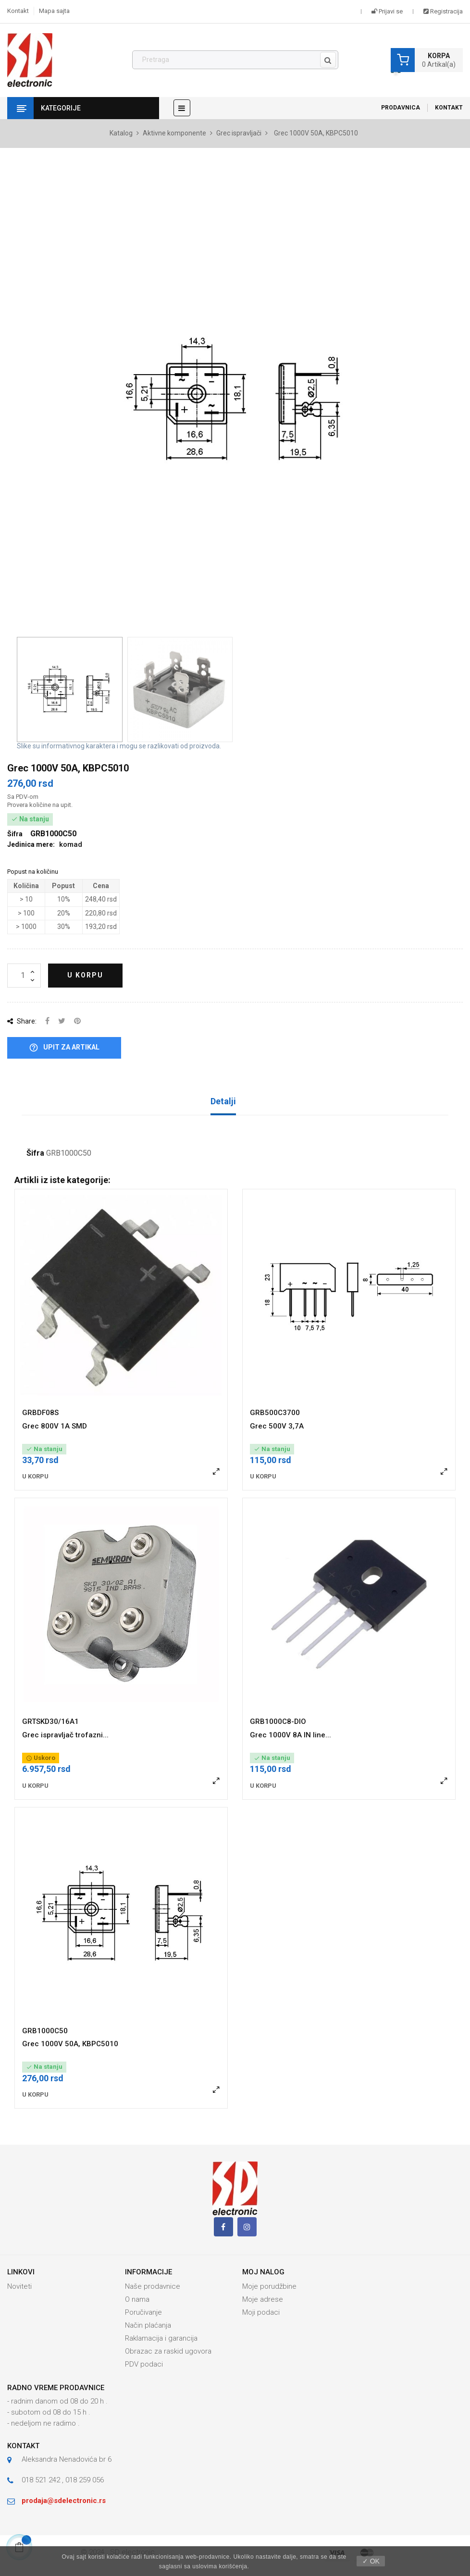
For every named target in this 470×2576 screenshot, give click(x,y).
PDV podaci (144, 2364)
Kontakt (18, 10)
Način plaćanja (148, 2325)
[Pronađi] (235, 60)
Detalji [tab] (223, 1101)
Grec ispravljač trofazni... (65, 1735)
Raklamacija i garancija (161, 2338)
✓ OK (371, 2561)
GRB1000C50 (45, 2031)
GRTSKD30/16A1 (50, 1721)
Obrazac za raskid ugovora (168, 2351)
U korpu (85, 975)
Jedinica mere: (31, 844)
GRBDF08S (40, 1412)
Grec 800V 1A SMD (54, 1426)
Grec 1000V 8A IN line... (290, 1735)
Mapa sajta (54, 10)
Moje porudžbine (269, 2286)
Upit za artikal (64, 1048)
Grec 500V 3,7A (277, 1426)
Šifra (35, 1153)
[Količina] (24, 976)
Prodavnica (400, 107)
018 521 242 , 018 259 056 (63, 2480)
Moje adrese (262, 2299)
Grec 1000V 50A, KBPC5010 (70, 2043)
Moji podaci (261, 2312)
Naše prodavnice (152, 2286)
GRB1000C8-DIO (278, 1721)
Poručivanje (143, 2312)
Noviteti (19, 2286)
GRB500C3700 (275, 1412)
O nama (137, 2299)
